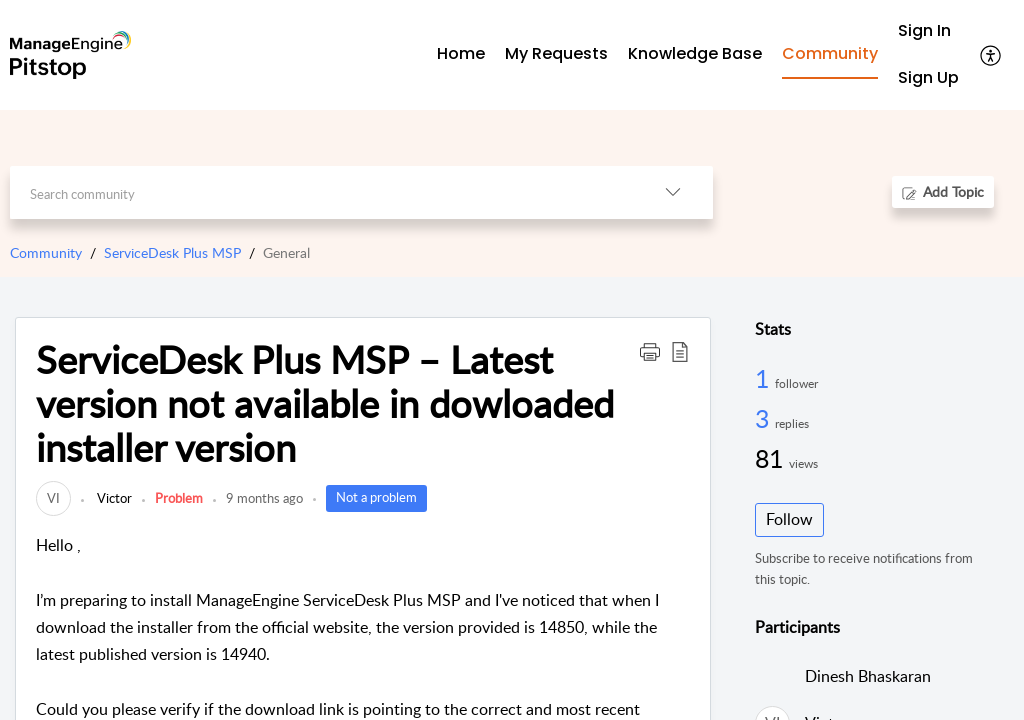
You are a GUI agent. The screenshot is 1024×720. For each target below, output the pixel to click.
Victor (113, 498)
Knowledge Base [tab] (695, 53)
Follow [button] (789, 519)
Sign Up (928, 77)
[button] (991, 55)
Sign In (924, 30)
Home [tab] (461, 53)
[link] (53, 498)
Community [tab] (830, 53)
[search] (321, 192)
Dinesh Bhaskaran (868, 676)
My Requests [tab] (556, 53)
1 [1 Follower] (765, 378)
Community (46, 252)
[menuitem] (928, 31)
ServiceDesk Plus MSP (172, 252)
